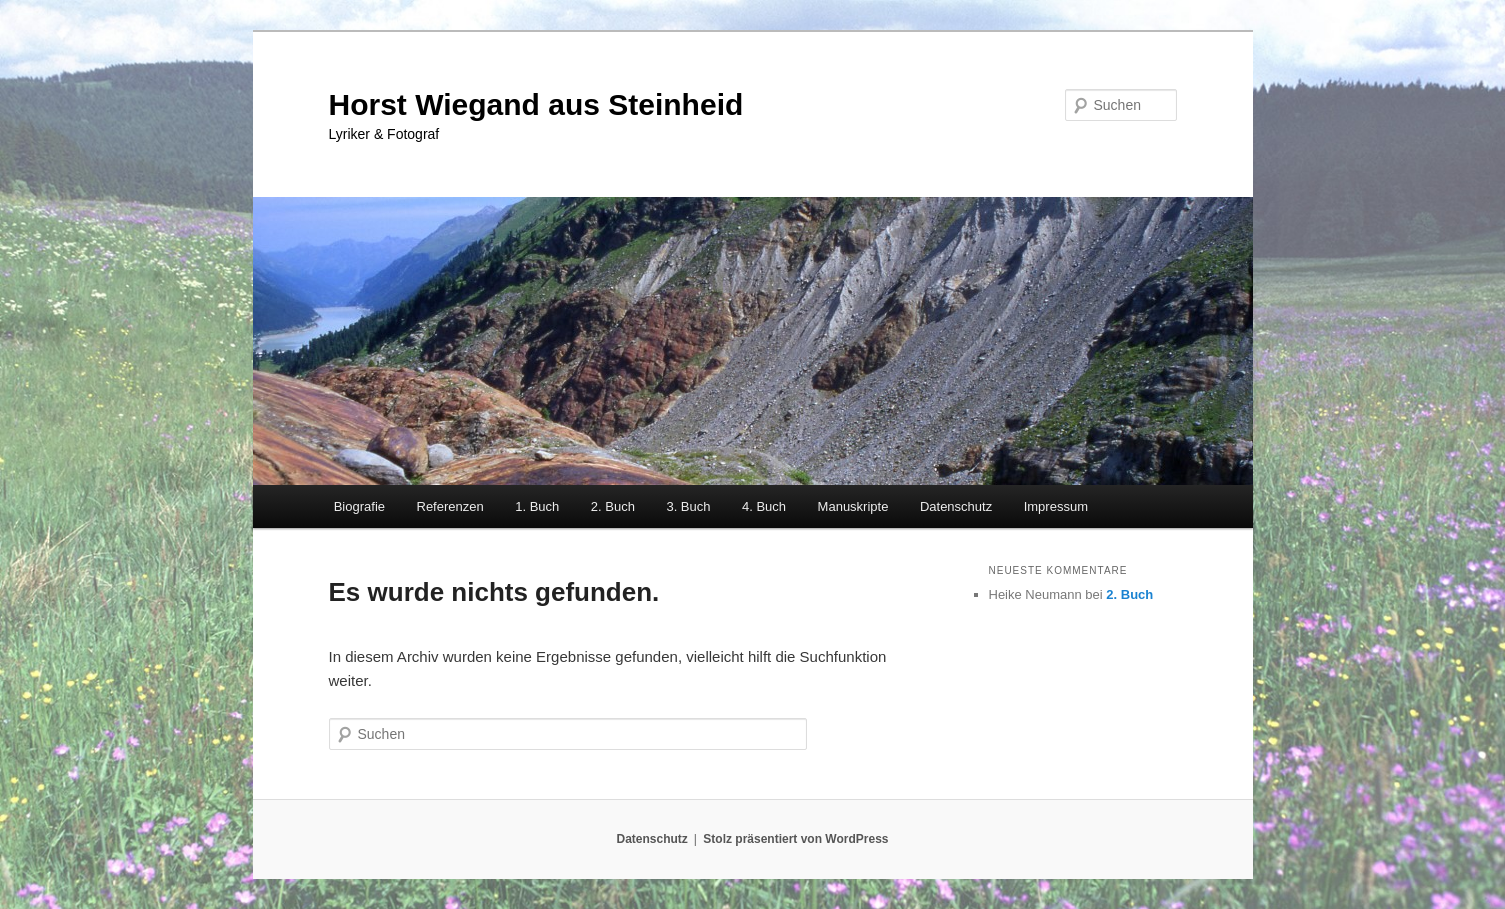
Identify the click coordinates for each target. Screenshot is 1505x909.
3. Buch (688, 506)
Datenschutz (956, 506)
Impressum (1056, 506)
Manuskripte (853, 506)
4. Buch (764, 506)
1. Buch (537, 506)
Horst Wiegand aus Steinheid (536, 104)
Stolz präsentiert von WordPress (795, 839)
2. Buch (613, 506)
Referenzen (450, 506)
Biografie (359, 506)
